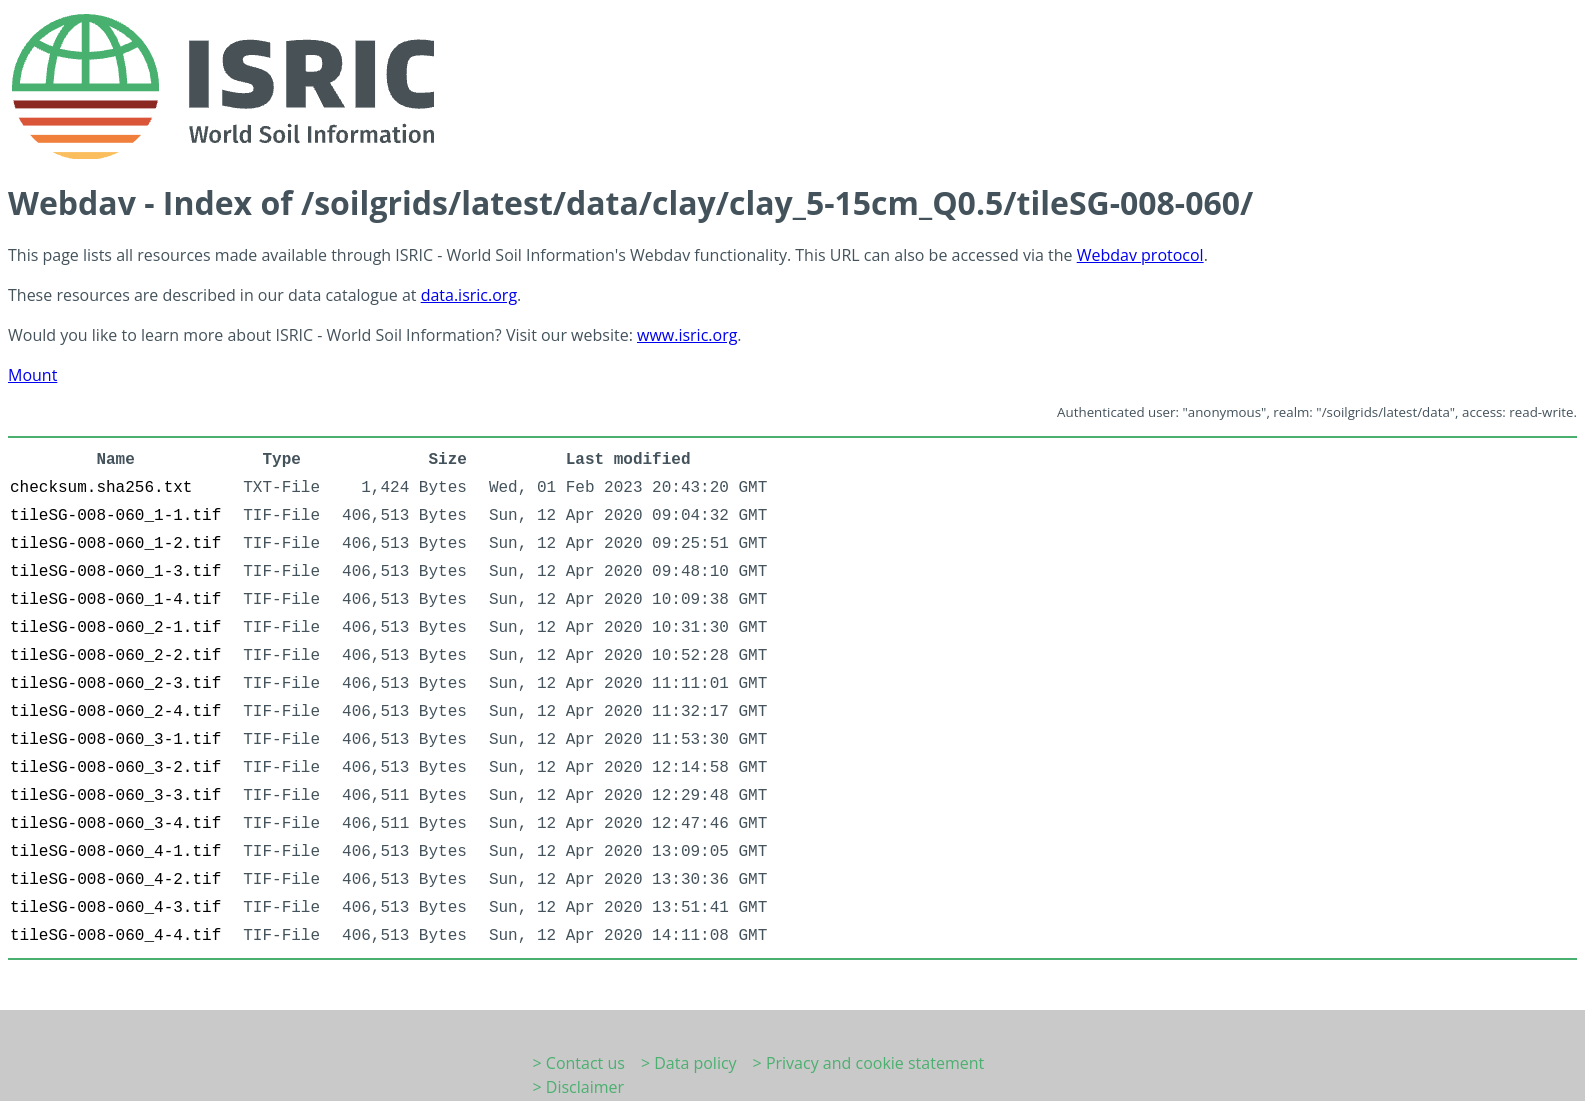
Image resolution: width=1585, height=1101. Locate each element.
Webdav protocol (1140, 255)
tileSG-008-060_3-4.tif (115, 824)
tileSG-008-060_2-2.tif (115, 656)
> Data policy (689, 1063)
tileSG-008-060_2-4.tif (115, 712)
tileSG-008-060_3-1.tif (115, 740)
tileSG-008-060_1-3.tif (115, 572)
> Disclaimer (579, 1087)
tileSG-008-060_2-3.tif (115, 684)
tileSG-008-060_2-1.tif (115, 628)
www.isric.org (687, 335)
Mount (32, 375)
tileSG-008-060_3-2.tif (115, 768)
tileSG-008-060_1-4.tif (115, 600)
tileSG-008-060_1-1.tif (115, 516)
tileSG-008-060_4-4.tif (115, 936)
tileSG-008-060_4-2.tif (115, 880)
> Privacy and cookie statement (869, 1063)
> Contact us (579, 1063)
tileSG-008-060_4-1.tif (115, 852)
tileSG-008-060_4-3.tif (115, 908)
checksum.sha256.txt (101, 488)
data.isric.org (469, 295)
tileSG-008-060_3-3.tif (115, 796)
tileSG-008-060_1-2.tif (115, 544)
